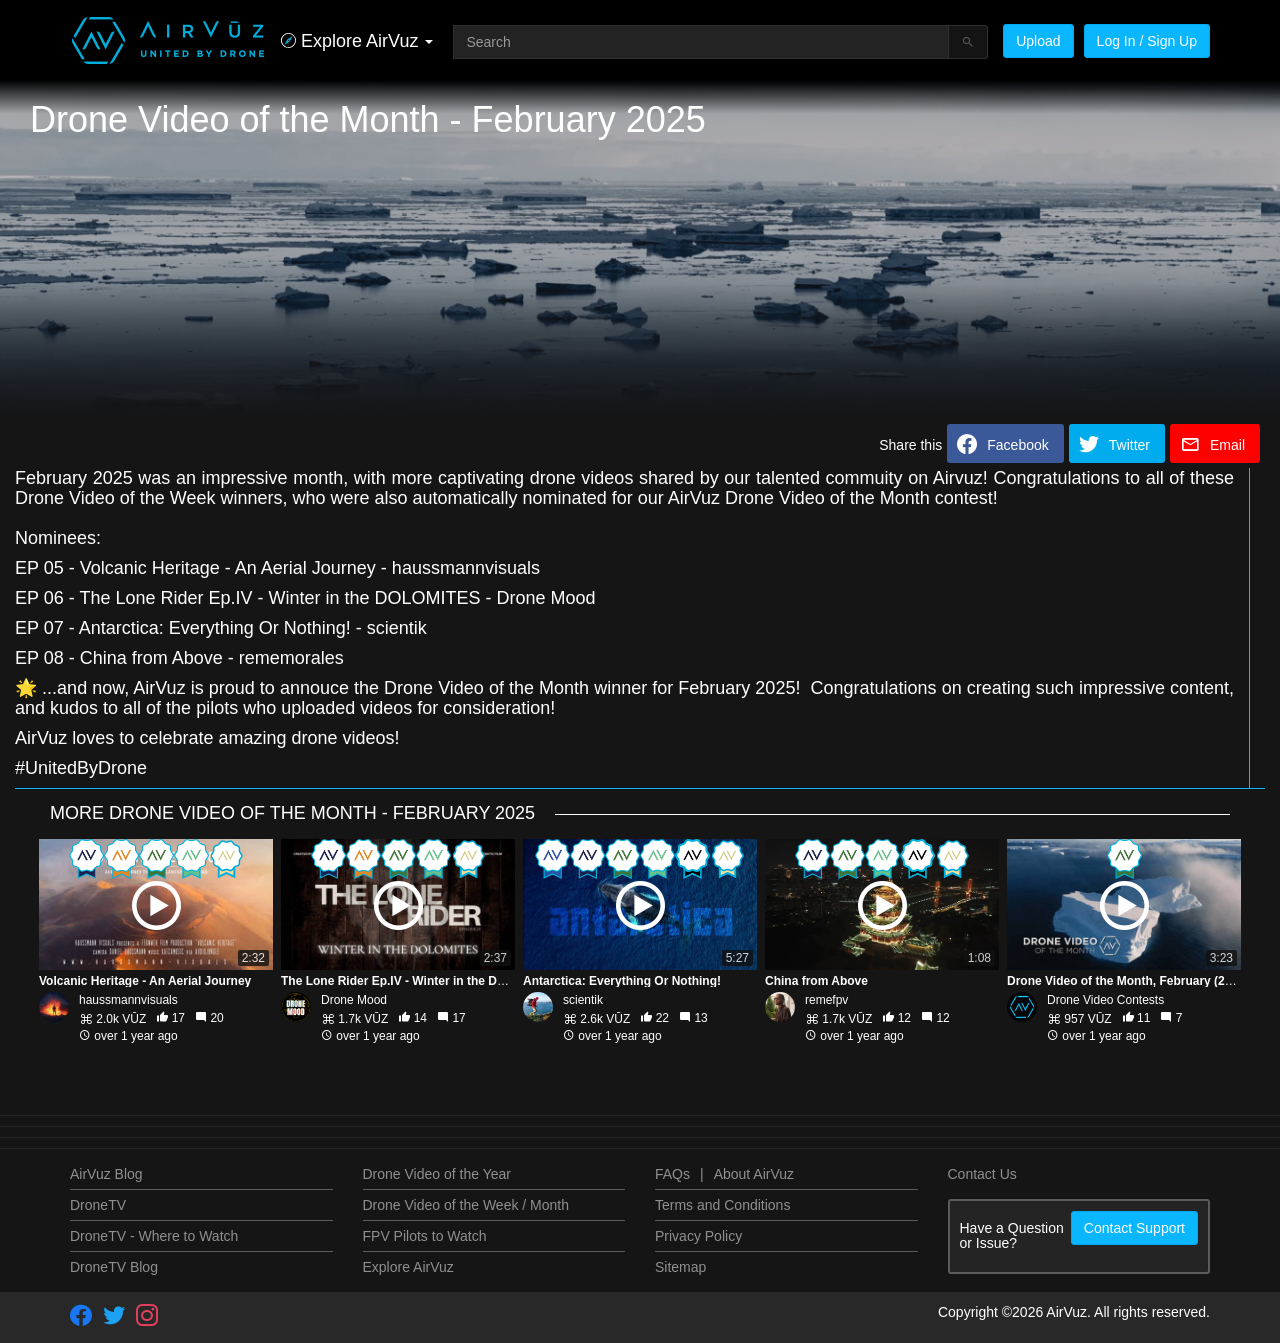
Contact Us (982, 1174)
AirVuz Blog (106, 1174)
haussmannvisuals (128, 1000)
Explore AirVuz (408, 1267)
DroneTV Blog (114, 1267)
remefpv (826, 1000)
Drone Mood (354, 1000)
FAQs (672, 1174)
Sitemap (680, 1267)
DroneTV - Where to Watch (154, 1236)
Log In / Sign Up (1147, 41)
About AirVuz (754, 1174)
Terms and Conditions (722, 1205)
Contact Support (1134, 1228)
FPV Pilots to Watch (425, 1236)
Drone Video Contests (1105, 1000)
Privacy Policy (698, 1236)
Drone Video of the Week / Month (466, 1205)
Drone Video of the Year (437, 1174)
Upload (1038, 41)
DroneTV (98, 1205)
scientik (583, 1000)
